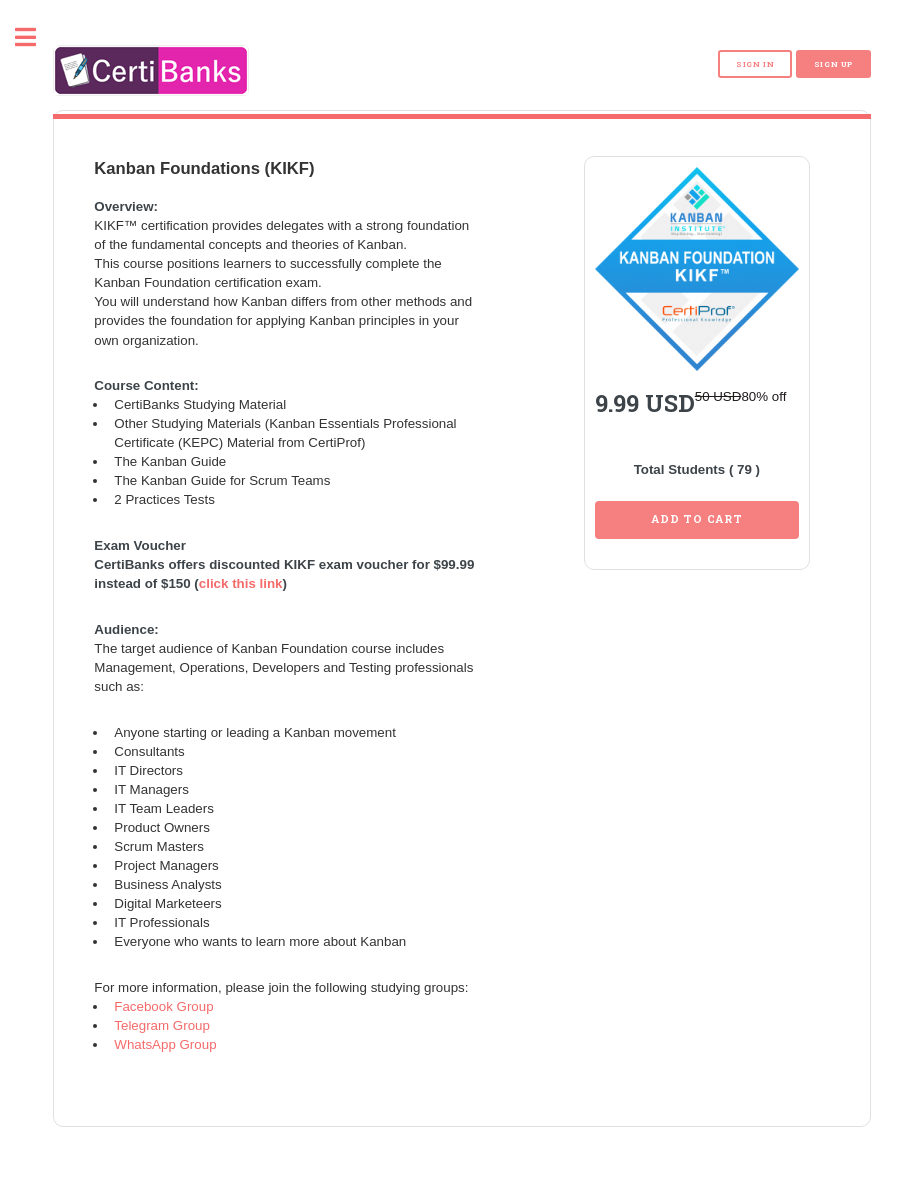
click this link (241, 574)
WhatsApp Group (165, 1035)
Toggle (36, 37)
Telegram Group (162, 1016)
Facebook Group (163, 997)
